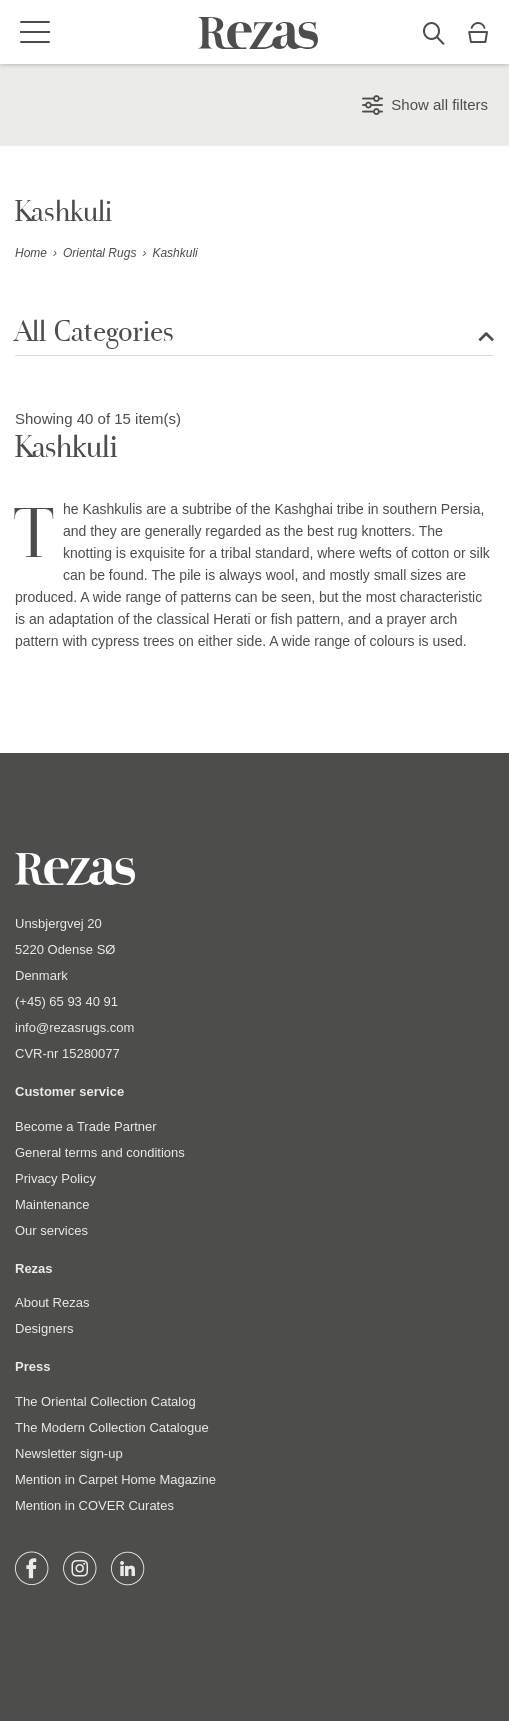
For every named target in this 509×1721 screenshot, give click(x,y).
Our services (51, 1230)
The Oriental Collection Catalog (105, 1401)
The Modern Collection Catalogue (112, 1427)
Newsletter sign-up (69, 1453)
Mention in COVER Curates (94, 1505)
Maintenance (52, 1204)
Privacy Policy (55, 1178)
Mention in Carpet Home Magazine (115, 1479)
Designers (44, 1328)
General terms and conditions (100, 1152)
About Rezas (52, 1302)
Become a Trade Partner (86, 1126)
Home (31, 253)
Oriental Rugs (99, 253)
